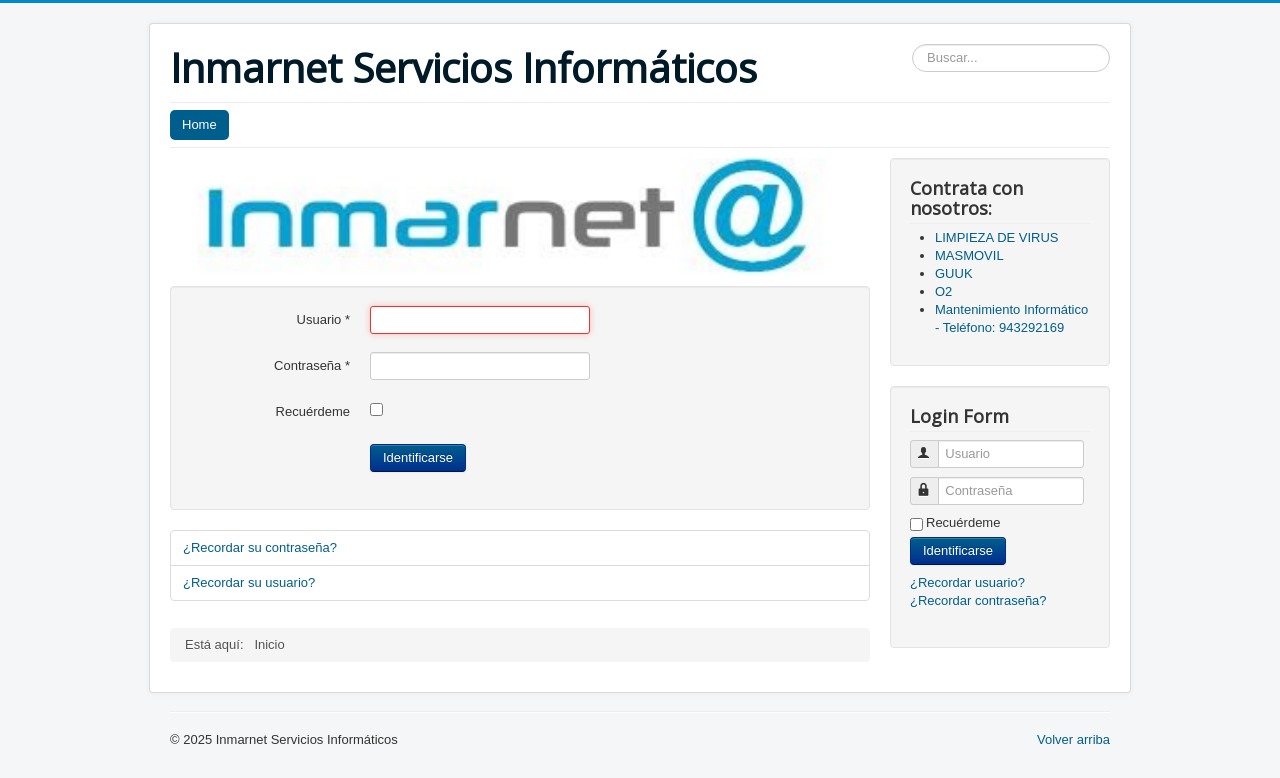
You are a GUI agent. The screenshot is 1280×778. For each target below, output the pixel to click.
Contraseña (312, 365)
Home (199, 124)
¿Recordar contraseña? (978, 600)
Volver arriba (1073, 739)
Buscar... (912, 44)
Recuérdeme (313, 411)
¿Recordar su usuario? (249, 582)
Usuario (323, 319)
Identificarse (418, 457)
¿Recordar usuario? (967, 582)
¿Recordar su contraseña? (260, 547)
